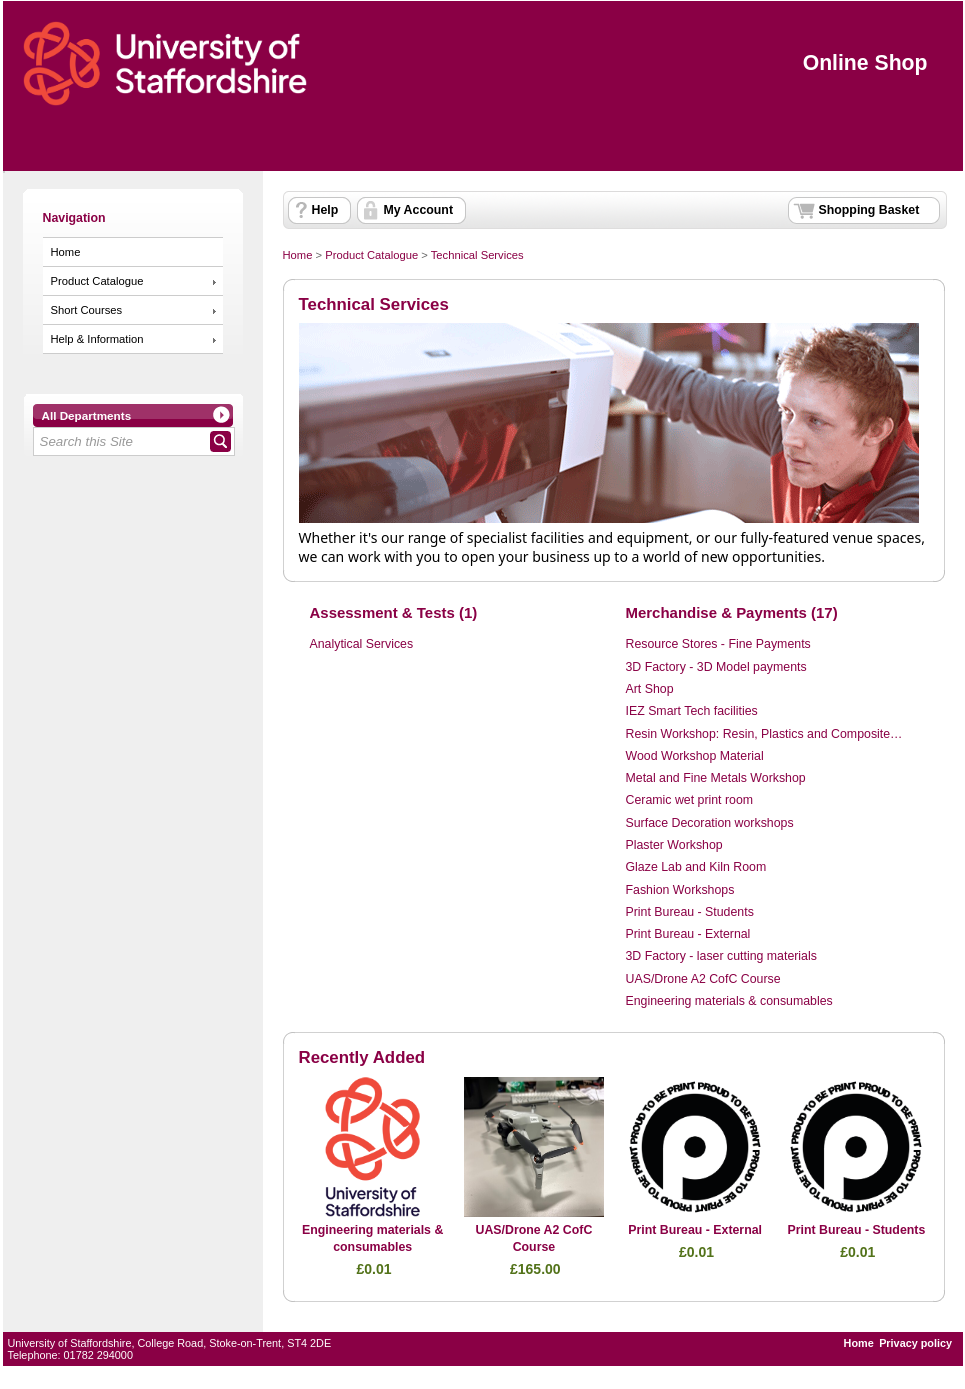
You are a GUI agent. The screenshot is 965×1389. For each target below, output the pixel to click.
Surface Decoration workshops (710, 823)
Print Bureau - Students (690, 912)
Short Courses (87, 310)
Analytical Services (362, 644)
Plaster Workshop (674, 845)
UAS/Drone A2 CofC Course (703, 979)
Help (325, 210)
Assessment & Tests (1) (394, 612)
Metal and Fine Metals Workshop (716, 778)
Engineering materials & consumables (729, 1001)
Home (66, 252)
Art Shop (650, 689)
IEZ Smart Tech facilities (692, 711)
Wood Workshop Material (695, 756)
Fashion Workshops (680, 890)
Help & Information (97, 339)
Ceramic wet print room (690, 800)
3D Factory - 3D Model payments (716, 667)
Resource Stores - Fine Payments (718, 644)
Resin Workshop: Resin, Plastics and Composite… (764, 734)
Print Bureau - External (688, 934)
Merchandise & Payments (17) (732, 612)
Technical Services (477, 255)
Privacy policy (915, 1343)
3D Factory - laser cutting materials (721, 956)
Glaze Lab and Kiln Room (696, 867)
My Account (419, 210)
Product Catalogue (97, 281)
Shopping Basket (869, 210)
